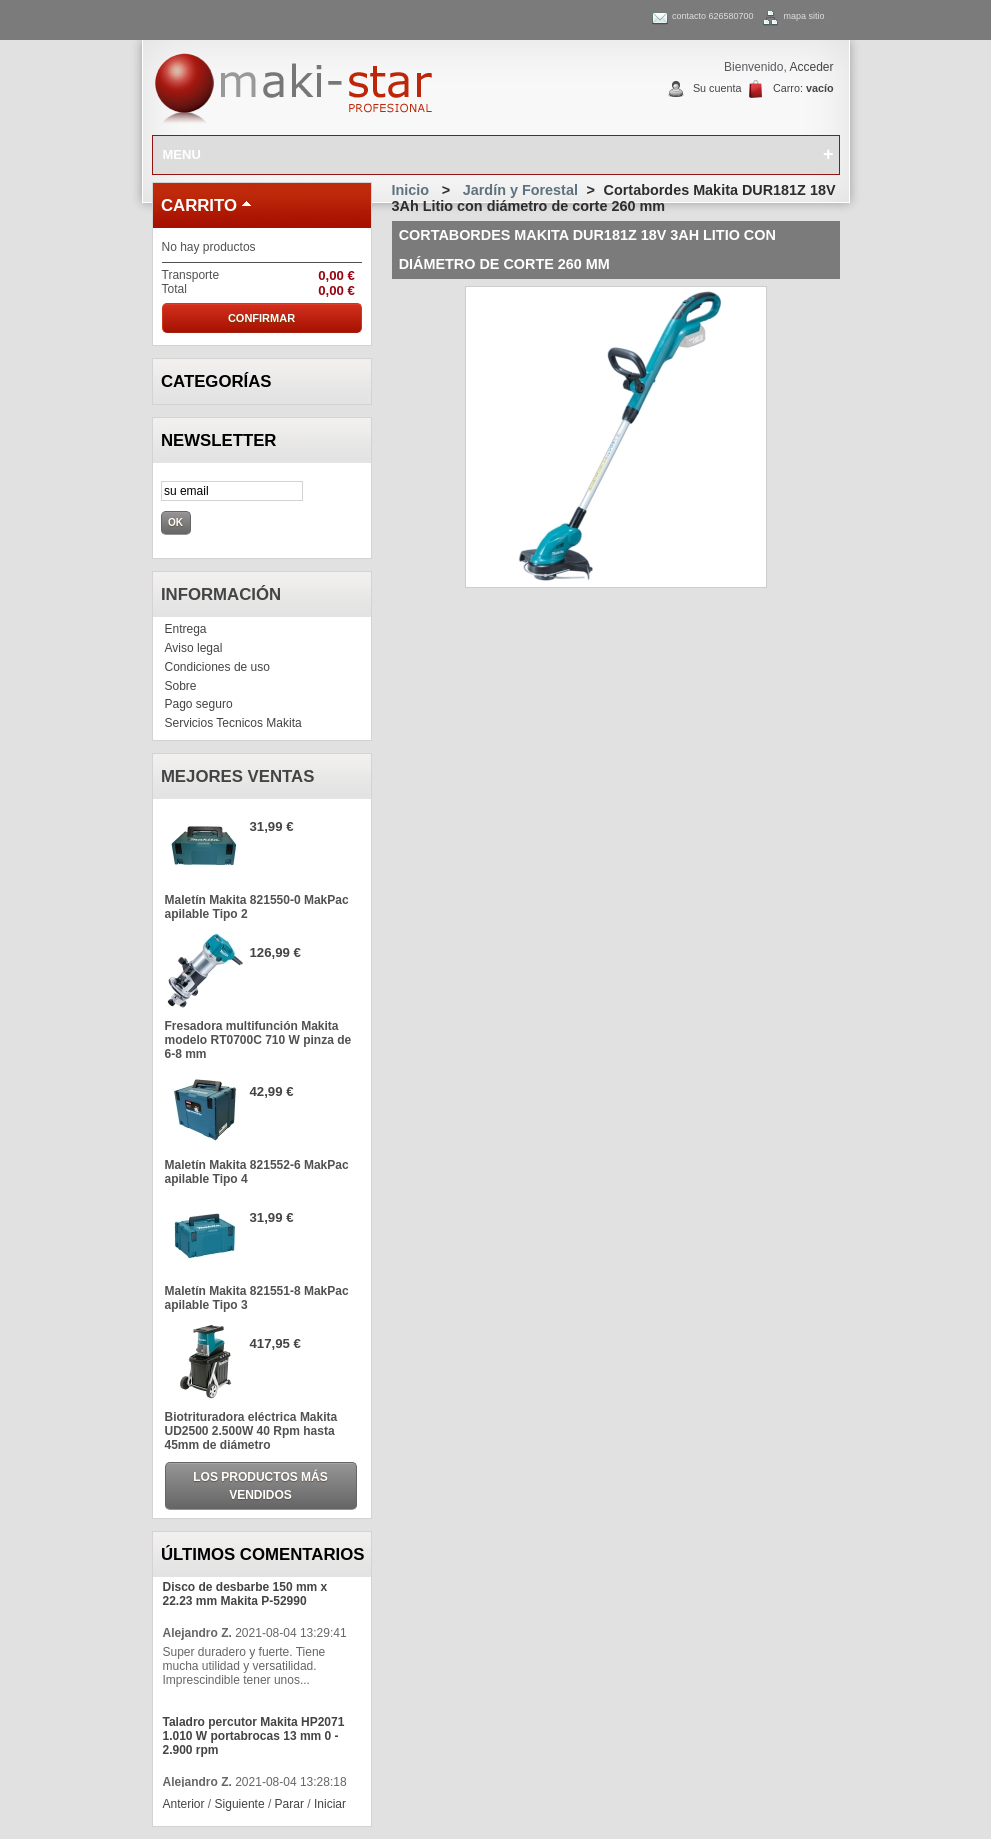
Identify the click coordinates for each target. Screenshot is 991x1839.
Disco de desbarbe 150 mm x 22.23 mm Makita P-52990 (245, 1594)
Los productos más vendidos (260, 1486)
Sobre (181, 686)
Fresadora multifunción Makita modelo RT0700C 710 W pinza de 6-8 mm (258, 1040)
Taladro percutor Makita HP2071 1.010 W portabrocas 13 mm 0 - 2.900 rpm (254, 1736)
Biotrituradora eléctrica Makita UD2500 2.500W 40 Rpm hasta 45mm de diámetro (251, 1431)
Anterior (184, 1804)
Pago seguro (199, 704)
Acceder (811, 67)
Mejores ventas (238, 776)
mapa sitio (803, 16)
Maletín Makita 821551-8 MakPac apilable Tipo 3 (257, 1298)
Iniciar (330, 1804)
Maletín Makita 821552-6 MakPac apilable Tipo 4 (257, 1172)
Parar (289, 1804)
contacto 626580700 (713, 16)
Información (221, 594)
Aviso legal (194, 648)
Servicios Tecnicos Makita (233, 723)
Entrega (186, 629)
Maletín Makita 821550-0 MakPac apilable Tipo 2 (257, 907)
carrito (199, 205)
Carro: (803, 88)
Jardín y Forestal (520, 190)
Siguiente (240, 1804)
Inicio (411, 190)
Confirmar (261, 318)
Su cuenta (717, 88)
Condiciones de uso (217, 667)
